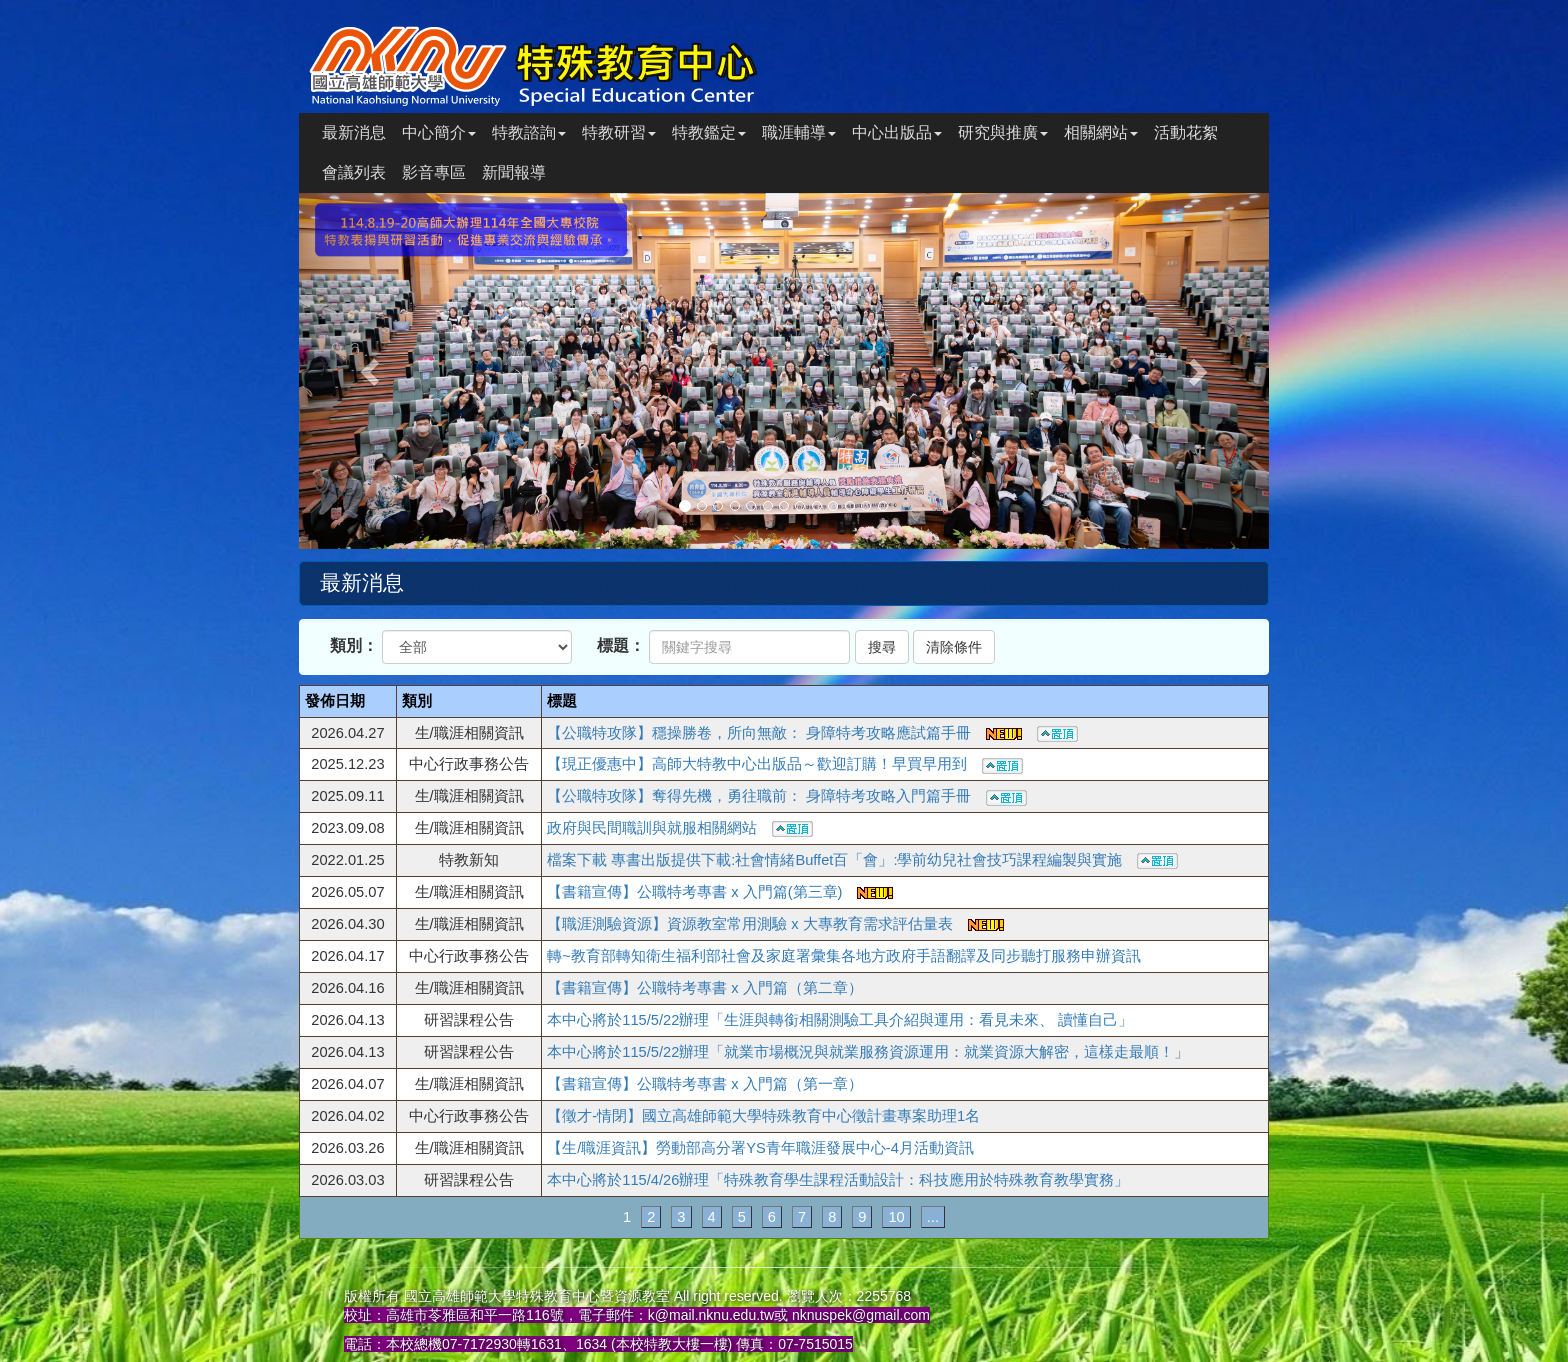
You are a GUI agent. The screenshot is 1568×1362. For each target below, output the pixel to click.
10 (896, 1217)
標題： (621, 645)
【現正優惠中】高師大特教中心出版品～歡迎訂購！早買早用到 (785, 764)
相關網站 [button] (1101, 132)
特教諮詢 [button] (529, 132)
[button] (372, 371)
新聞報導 (514, 172)
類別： (354, 645)
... (933, 1217)
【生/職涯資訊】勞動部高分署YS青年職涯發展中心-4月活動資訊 (760, 1148)
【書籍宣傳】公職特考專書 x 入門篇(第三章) (720, 892)
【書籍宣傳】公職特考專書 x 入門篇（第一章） (704, 1084)
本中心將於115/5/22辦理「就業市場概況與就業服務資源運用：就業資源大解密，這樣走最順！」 (868, 1052)
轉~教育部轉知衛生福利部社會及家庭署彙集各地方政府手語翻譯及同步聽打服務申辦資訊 (844, 956)
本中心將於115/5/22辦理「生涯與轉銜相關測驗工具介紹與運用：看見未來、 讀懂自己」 (840, 1020)
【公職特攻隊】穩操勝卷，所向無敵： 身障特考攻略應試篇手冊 (812, 733)
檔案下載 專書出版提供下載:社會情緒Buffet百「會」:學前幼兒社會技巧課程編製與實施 (862, 860)
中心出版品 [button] (897, 132)
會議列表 (354, 172)
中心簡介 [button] (439, 132)
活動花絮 (1186, 132)
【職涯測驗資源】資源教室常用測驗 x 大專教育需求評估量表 (775, 924)
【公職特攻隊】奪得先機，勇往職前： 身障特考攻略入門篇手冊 (787, 796)
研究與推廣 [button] (1003, 132)
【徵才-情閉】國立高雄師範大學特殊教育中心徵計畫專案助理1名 (763, 1116)
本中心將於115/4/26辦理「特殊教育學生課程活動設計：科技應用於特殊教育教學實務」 (838, 1180)
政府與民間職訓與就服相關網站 (680, 828)
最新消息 (354, 132)
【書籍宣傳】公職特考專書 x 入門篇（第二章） (704, 988)
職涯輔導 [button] (799, 132)
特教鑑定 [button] (709, 132)
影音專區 (434, 172)
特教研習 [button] (619, 132)
